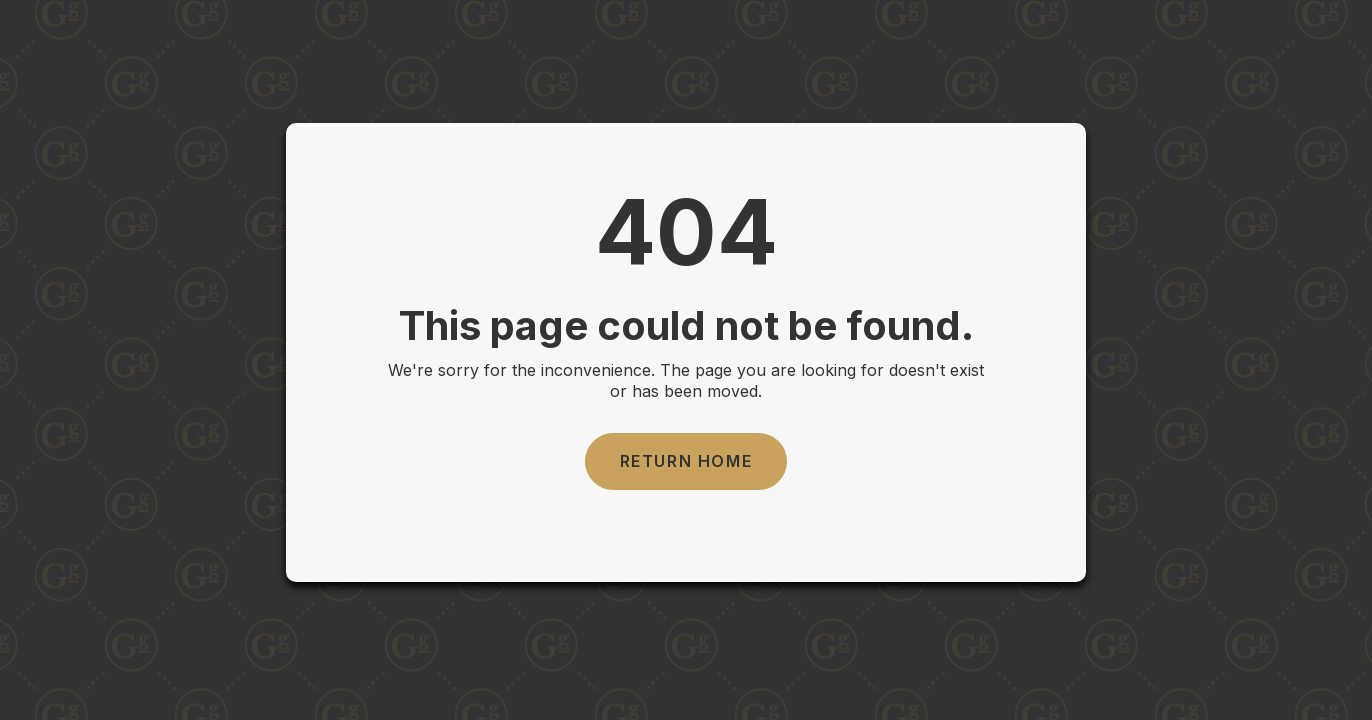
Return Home (686, 461)
